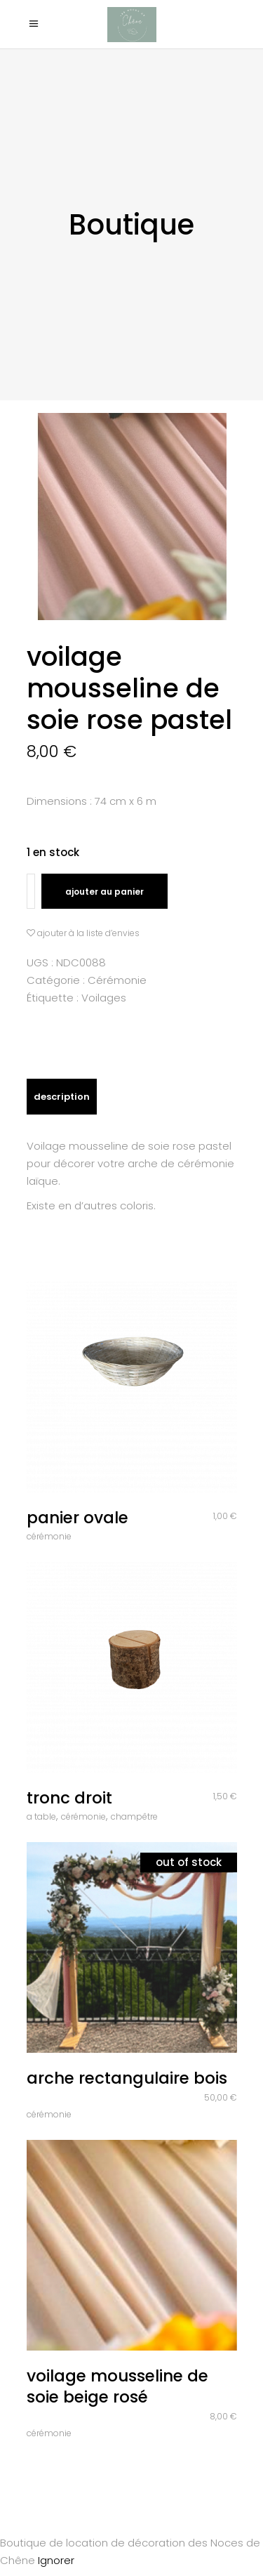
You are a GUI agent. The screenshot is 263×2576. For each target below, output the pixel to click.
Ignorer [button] (56, 2560)
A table (41, 1816)
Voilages (103, 997)
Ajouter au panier (104, 892)
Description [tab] (62, 1096)
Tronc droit (69, 1798)
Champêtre (134, 1816)
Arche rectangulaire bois (127, 2078)
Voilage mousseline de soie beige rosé (117, 2386)
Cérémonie (117, 980)
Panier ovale (77, 1517)
